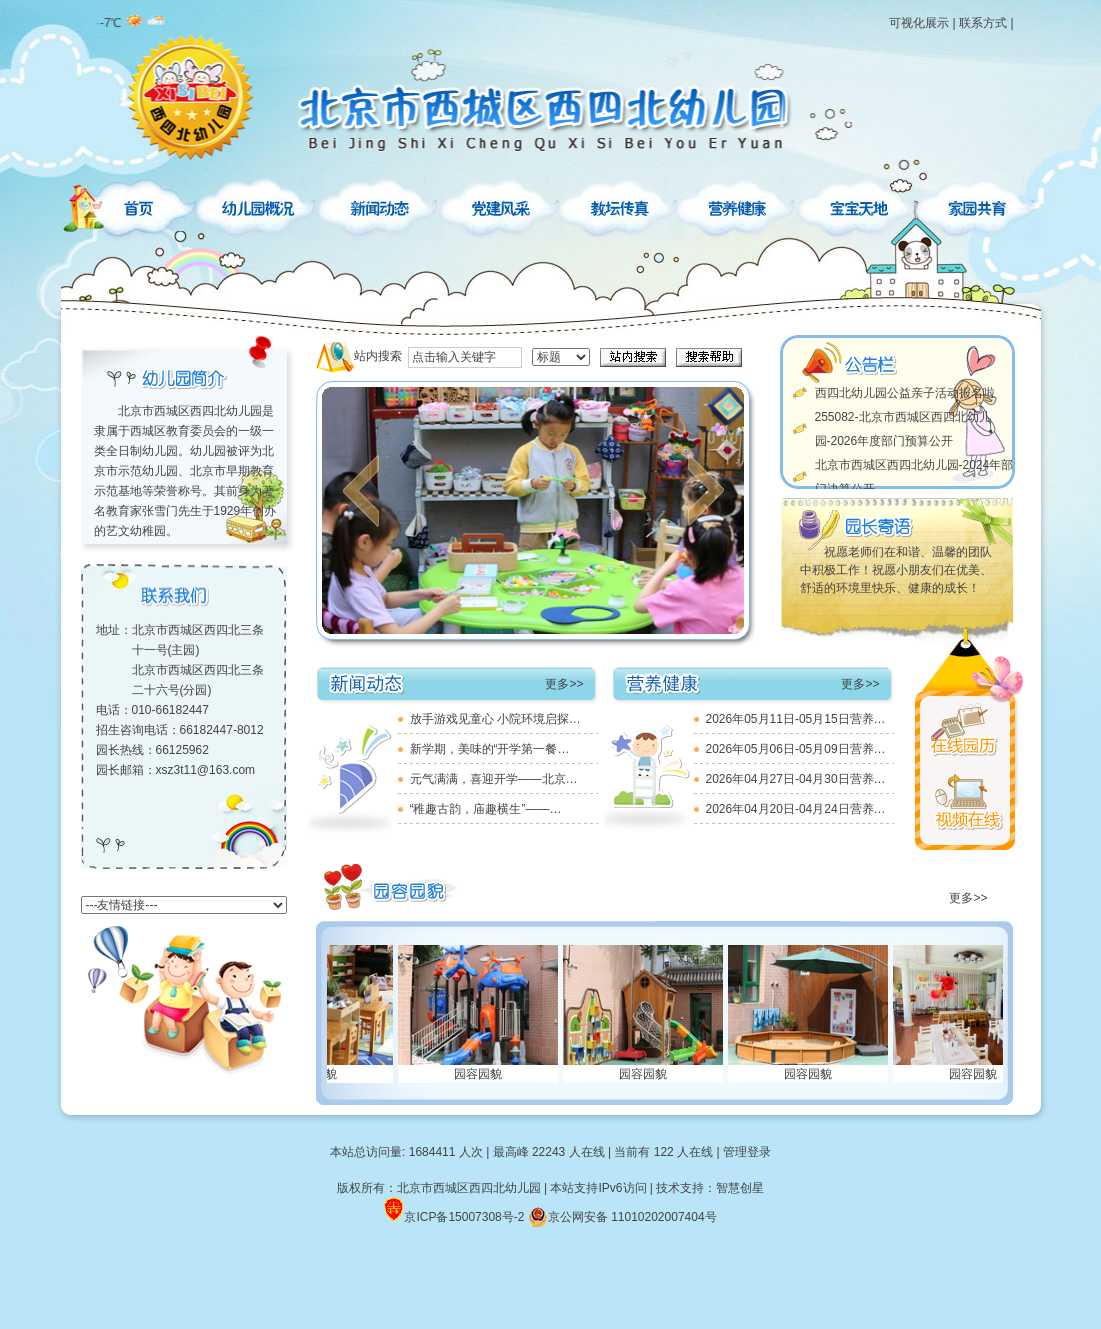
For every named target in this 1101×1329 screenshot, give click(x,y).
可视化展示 (919, 23)
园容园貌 (490, 1074)
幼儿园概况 (260, 205)
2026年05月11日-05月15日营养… (796, 719)
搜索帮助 (709, 357)
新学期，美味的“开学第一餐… (490, 749)
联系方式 (983, 23)
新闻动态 (380, 205)
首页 (138, 205)
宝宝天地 (860, 205)
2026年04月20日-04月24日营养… (796, 809)
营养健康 (740, 205)
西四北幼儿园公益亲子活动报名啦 (905, 393)
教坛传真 (620, 205)
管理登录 (747, 1152)
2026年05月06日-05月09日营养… (796, 749)
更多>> (564, 684)
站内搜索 (378, 356)
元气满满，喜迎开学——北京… (494, 779)
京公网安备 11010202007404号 (622, 1217)
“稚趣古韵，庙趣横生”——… (486, 809)
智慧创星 (740, 1188)
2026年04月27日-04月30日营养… (796, 779)
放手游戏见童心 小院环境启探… (495, 719)
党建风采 (500, 205)
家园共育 (976, 205)
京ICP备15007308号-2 (464, 1217)
